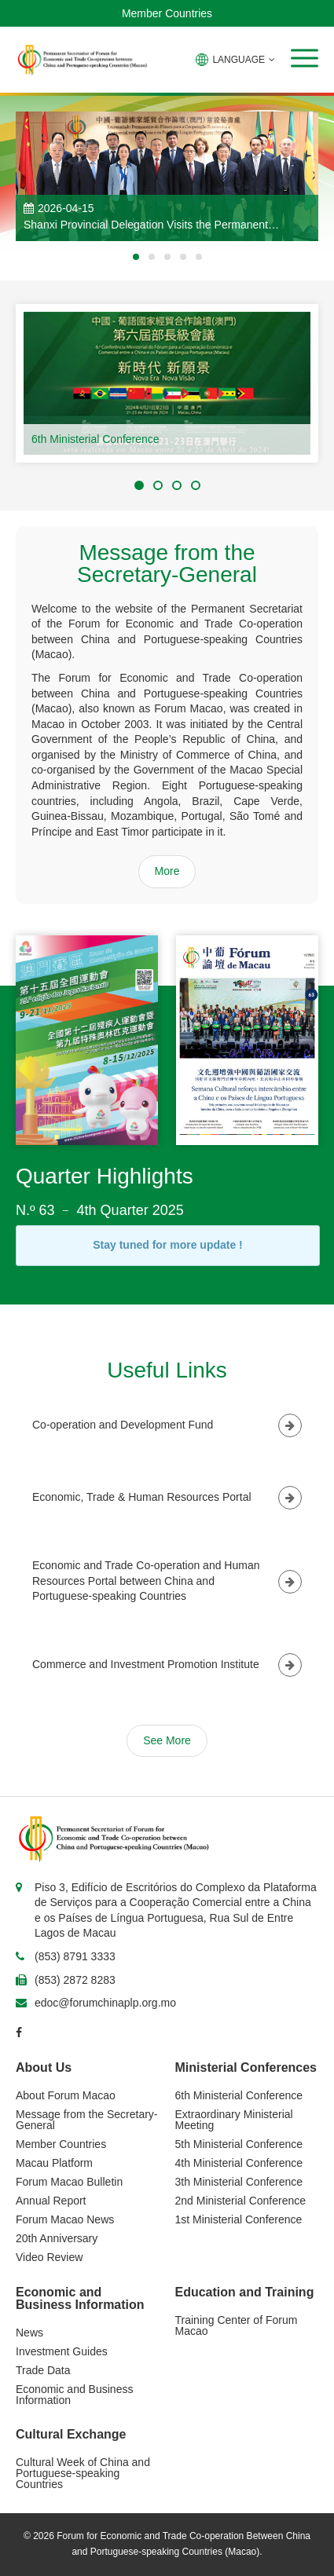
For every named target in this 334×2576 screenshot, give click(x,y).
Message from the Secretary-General (87, 2119)
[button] (304, 58)
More (167, 871)
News (29, 2332)
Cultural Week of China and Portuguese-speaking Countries (83, 2473)
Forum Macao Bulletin (69, 2181)
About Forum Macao (66, 2095)
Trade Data (43, 2370)
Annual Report (51, 2200)
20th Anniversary (56, 2238)
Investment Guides (62, 2351)
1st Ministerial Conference (239, 2219)
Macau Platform (54, 2163)
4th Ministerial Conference (239, 2163)
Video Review (49, 2257)
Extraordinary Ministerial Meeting (234, 2119)
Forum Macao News (65, 2219)
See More (167, 1740)
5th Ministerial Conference (239, 2144)
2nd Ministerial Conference (240, 2200)
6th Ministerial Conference (95, 439)
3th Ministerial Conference (239, 2181)
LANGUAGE (235, 59)
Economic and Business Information (74, 2394)
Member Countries (167, 13)
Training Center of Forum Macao (236, 2325)
